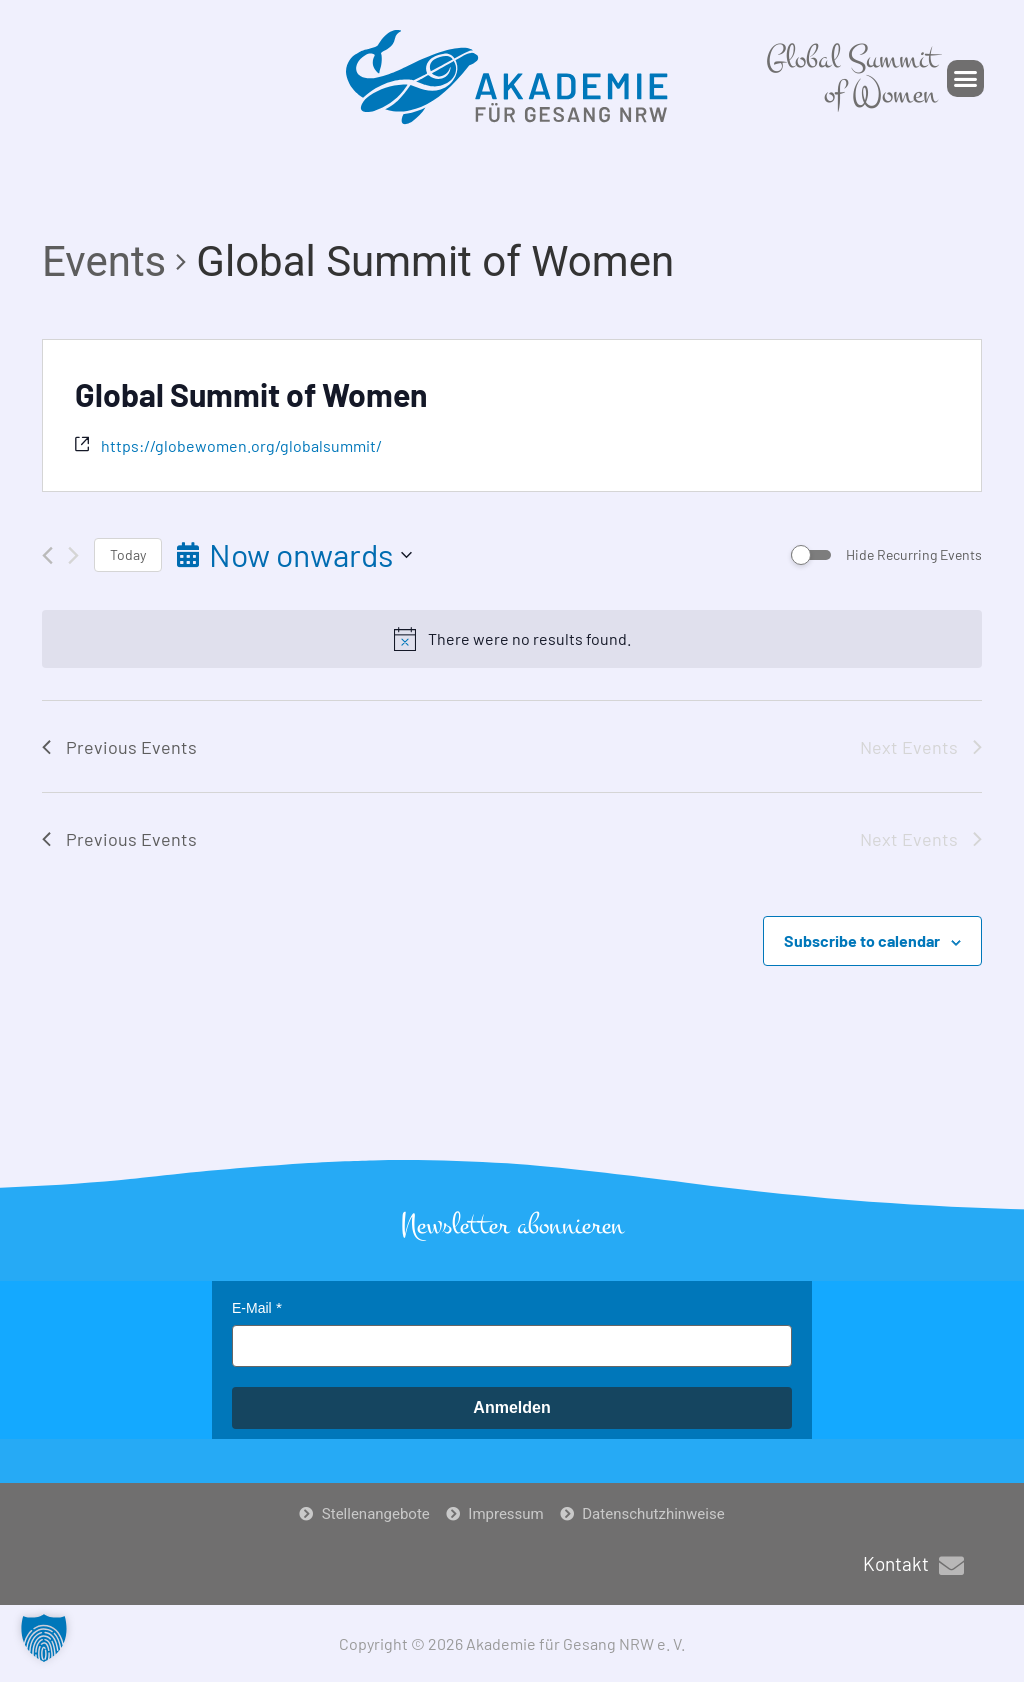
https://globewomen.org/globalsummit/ (241, 445)
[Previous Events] (47, 555)
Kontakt (896, 1563)
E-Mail (252, 1308)
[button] (966, 79)
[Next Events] (73, 555)
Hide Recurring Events (914, 554)
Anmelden (511, 1407)
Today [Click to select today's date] (128, 554)
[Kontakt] (951, 1565)
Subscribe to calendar (862, 940)
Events (104, 261)
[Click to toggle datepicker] (294, 554)
